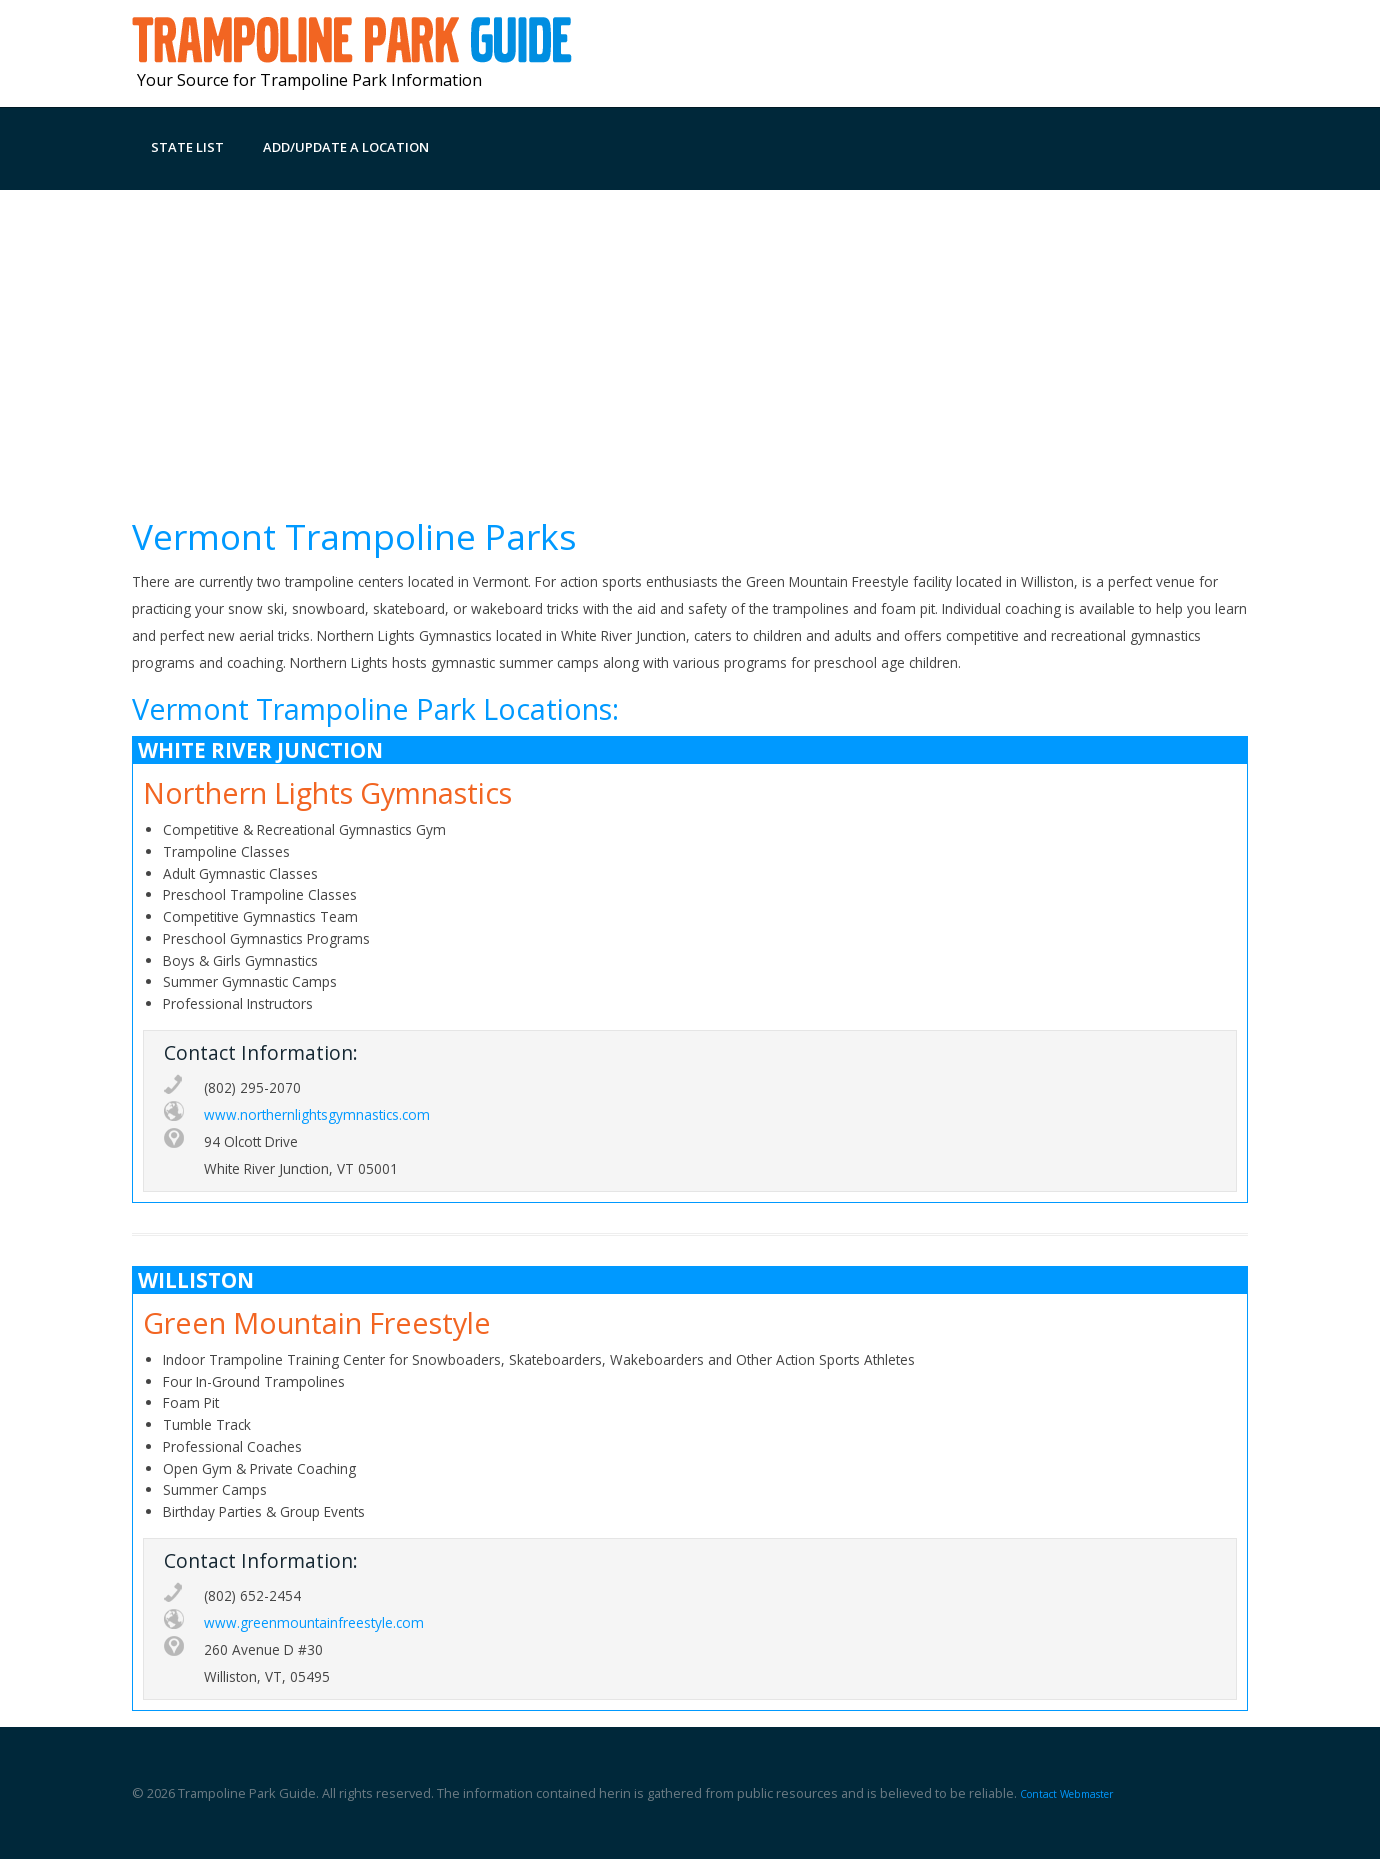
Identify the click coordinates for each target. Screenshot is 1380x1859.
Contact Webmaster (1066, 1794)
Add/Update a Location (346, 147)
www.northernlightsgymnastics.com (317, 1114)
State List (187, 147)
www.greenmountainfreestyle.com (314, 1622)
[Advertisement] (690, 340)
